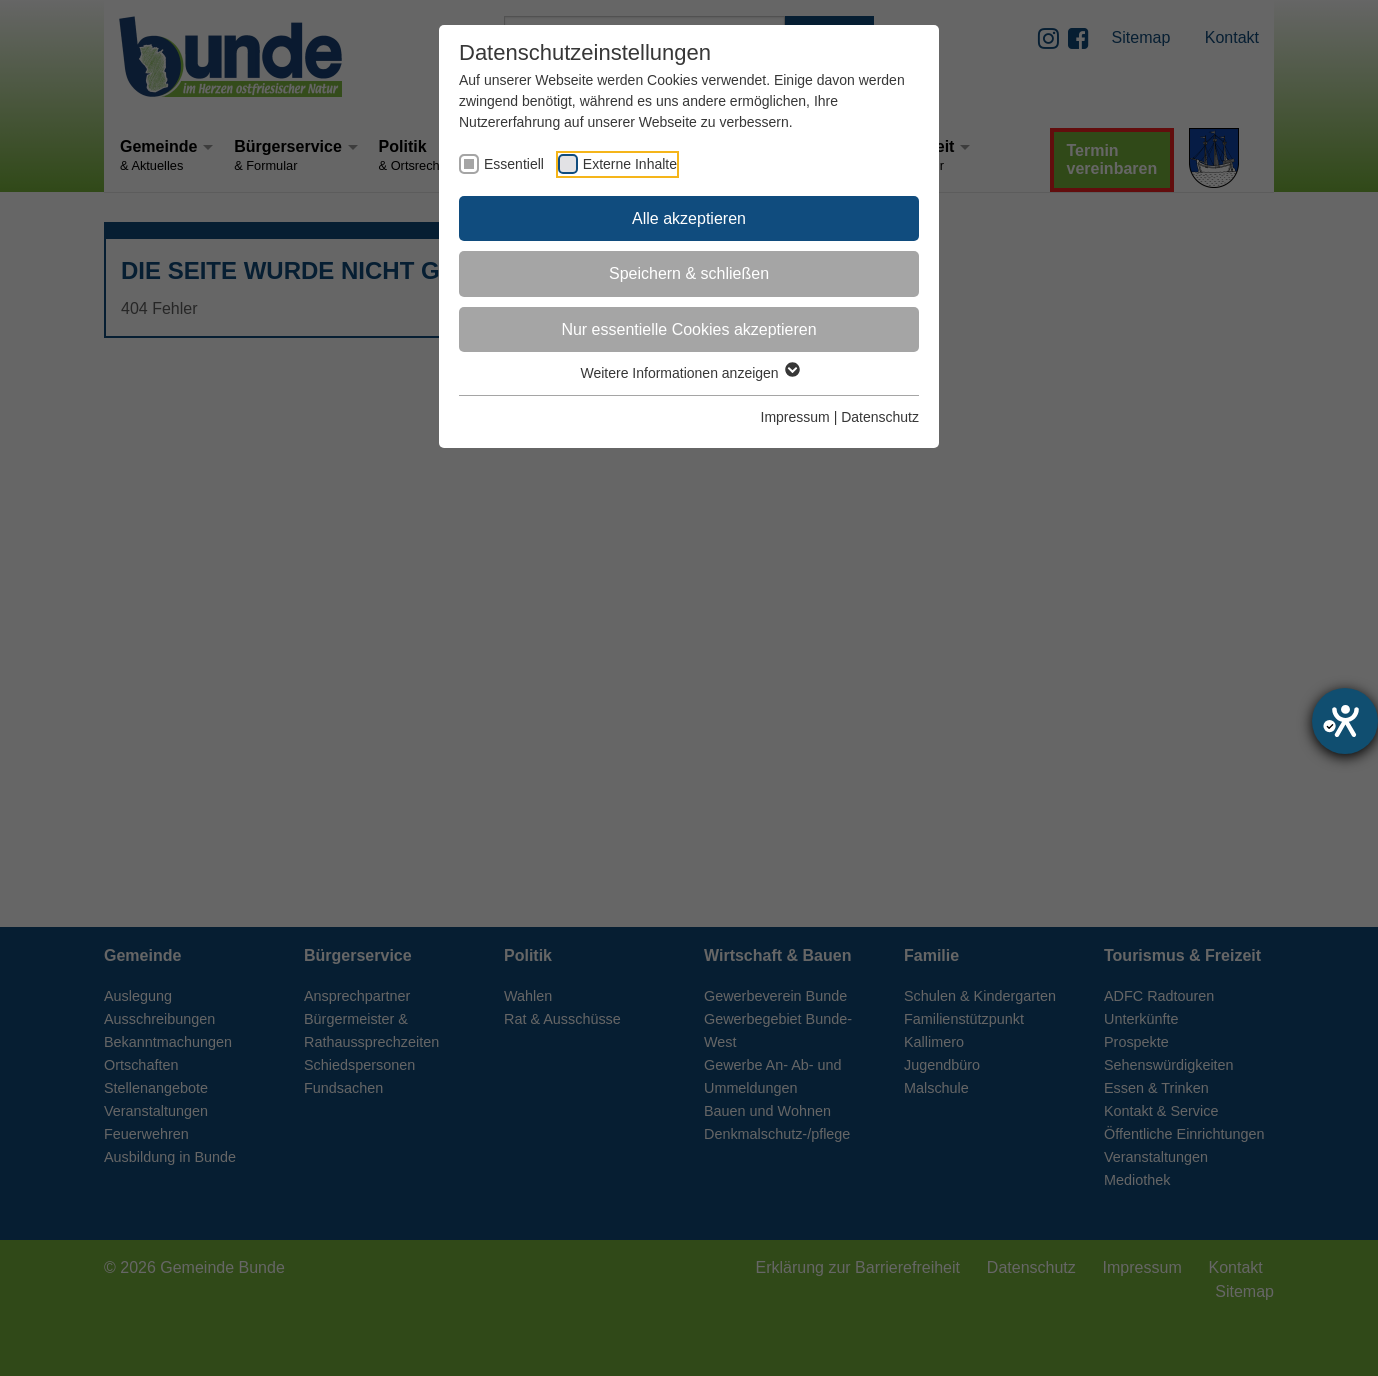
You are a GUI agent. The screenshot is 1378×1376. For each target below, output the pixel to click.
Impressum (795, 417)
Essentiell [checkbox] (514, 164)
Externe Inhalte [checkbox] (630, 164)
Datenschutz (880, 417)
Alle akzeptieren (689, 218)
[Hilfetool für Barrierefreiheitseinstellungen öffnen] (1345, 721)
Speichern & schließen (689, 273)
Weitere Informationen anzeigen (688, 373)
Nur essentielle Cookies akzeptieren (688, 329)
